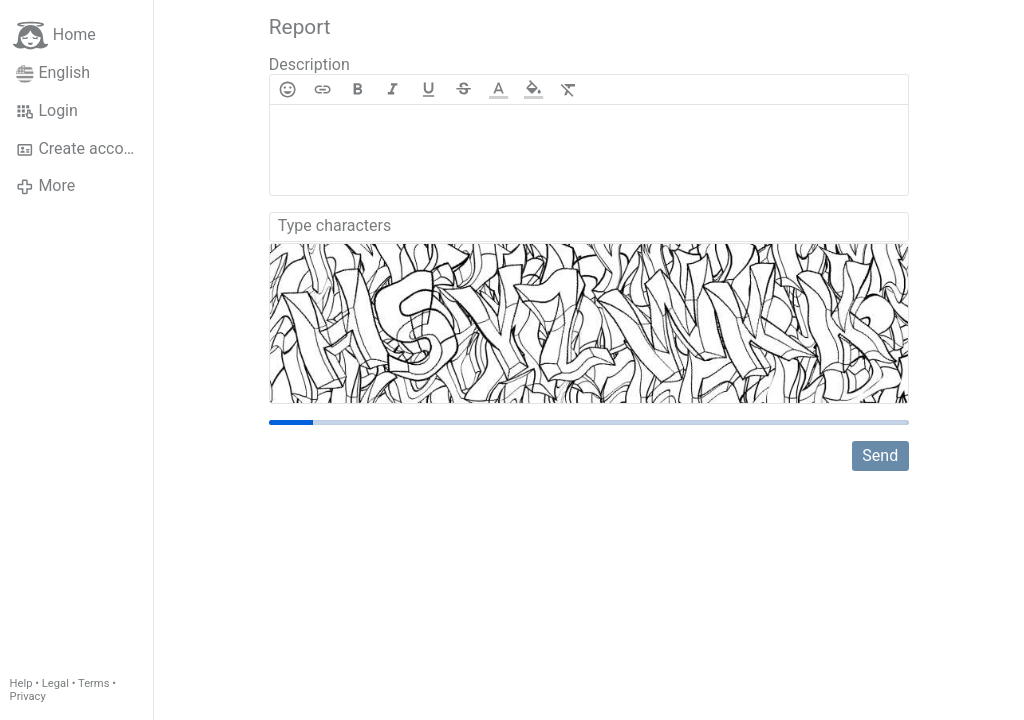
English (53, 73)
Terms (93, 683)
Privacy (28, 696)
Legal (55, 683)
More (45, 186)
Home (54, 35)
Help (21, 683)
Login (47, 111)
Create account (81, 149)
